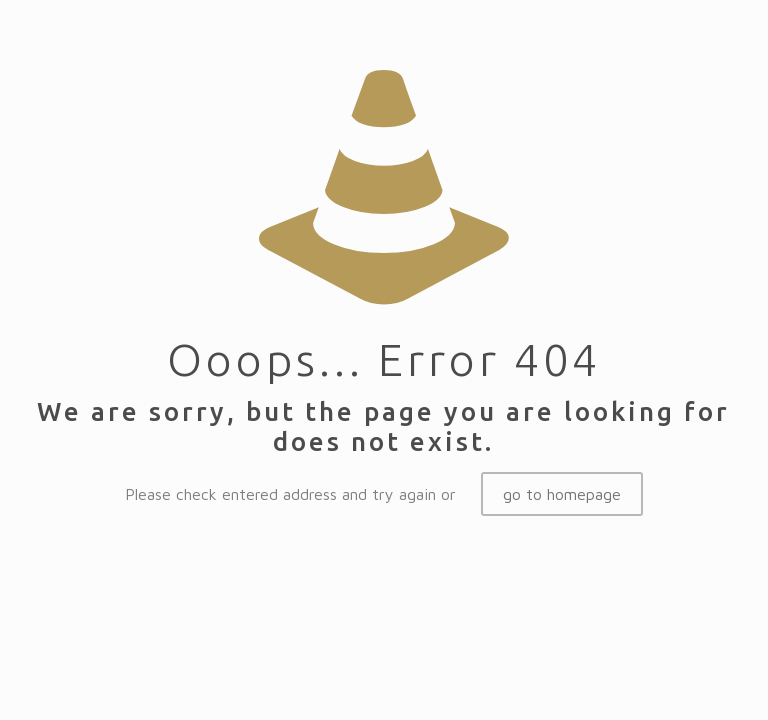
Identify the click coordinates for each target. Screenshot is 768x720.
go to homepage (562, 494)
